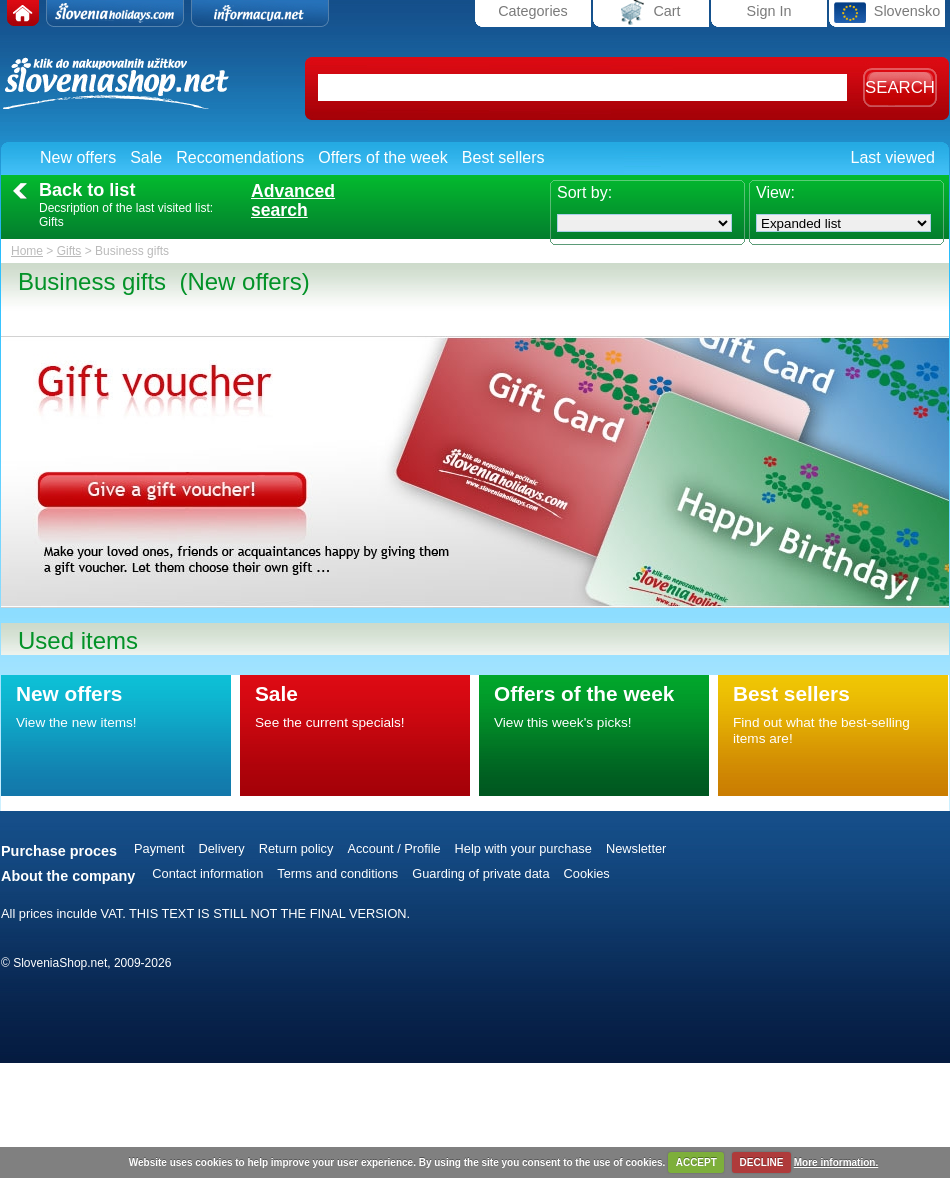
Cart (650, 12)
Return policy (296, 848)
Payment (159, 848)
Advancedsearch (293, 201)
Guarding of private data (480, 873)
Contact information (207, 873)
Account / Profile (393, 848)
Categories (533, 11)
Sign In (769, 11)
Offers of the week (383, 157)
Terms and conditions (337, 873)
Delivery (222, 848)
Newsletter (636, 848)
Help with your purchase (523, 848)
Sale (146, 157)
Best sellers (503, 157)
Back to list (87, 190)
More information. (836, 1162)
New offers (78, 157)
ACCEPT (696, 1162)
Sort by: (584, 192)
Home (27, 251)
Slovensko (887, 12)
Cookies (587, 873)
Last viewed (893, 157)
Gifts (69, 251)
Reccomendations (240, 157)
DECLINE (762, 1162)
